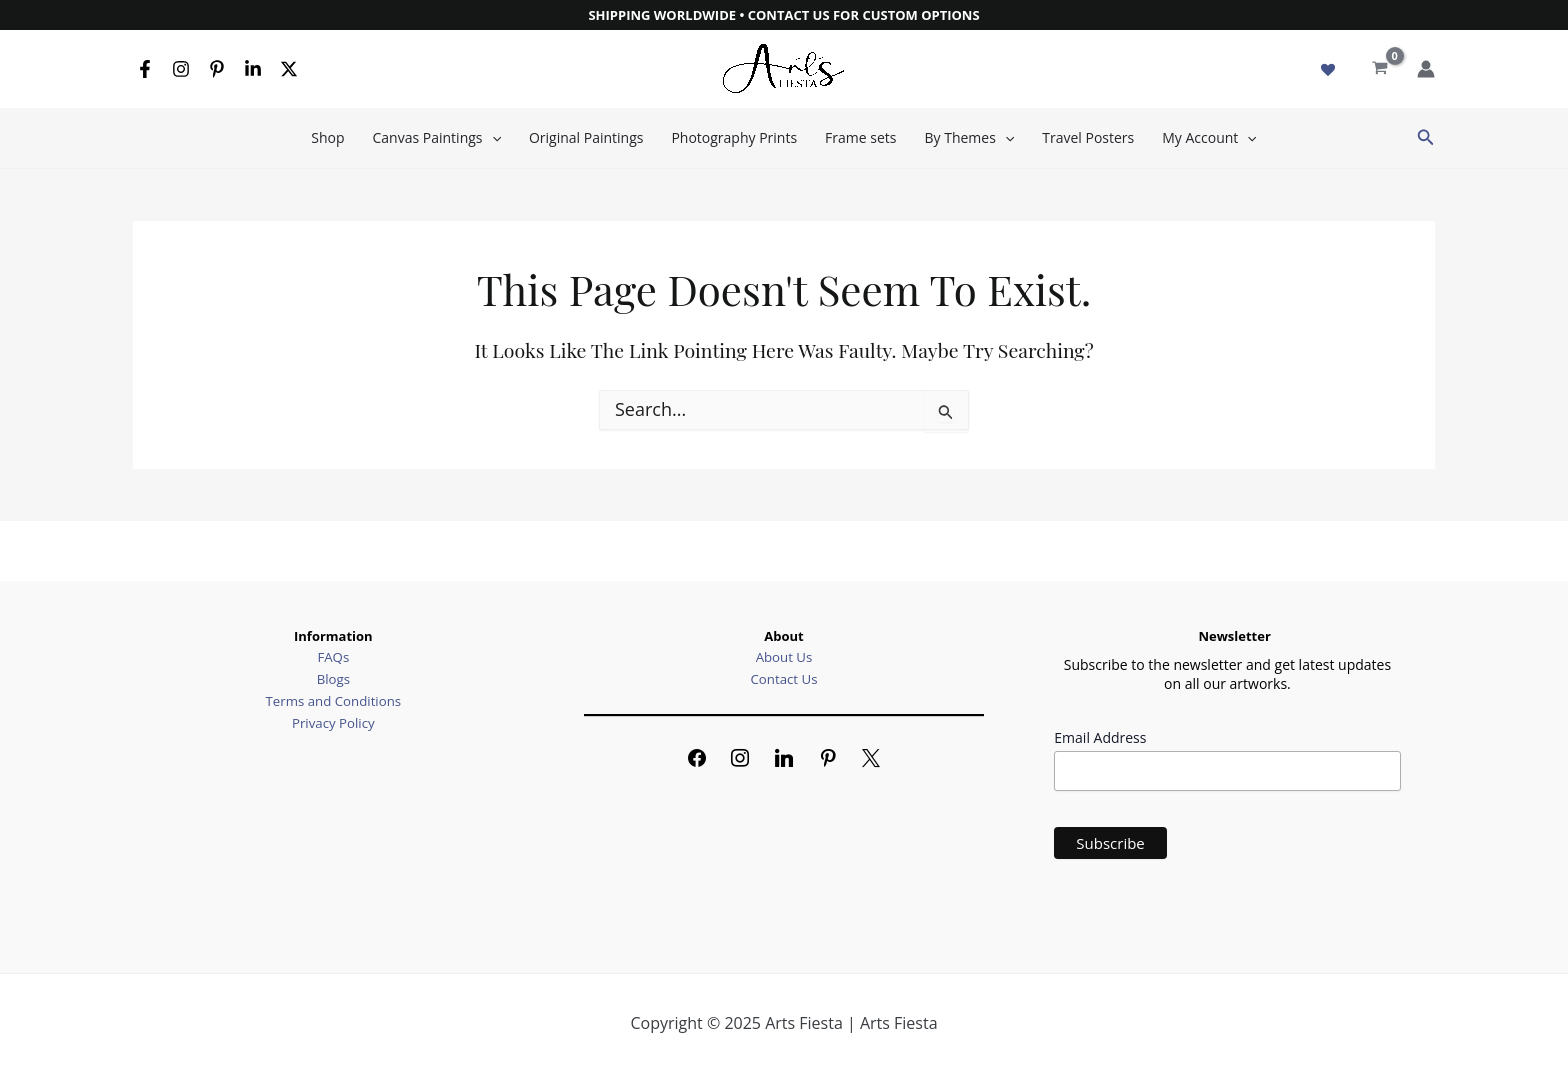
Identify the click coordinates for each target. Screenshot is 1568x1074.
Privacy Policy (333, 721)
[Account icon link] (1426, 69)
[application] (492, 138)
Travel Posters (1088, 137)
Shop (327, 137)
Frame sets (860, 137)
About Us (784, 657)
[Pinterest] (217, 69)
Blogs (333, 679)
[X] (289, 69)
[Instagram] (181, 69)
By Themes (969, 138)
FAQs (333, 657)
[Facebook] (145, 69)
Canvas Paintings (437, 138)
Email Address (1100, 737)
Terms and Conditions (333, 700)
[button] (1426, 138)
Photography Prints (734, 137)
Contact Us (784, 679)
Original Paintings (586, 137)
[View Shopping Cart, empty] (1380, 68)
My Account (1209, 138)
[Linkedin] (253, 69)
